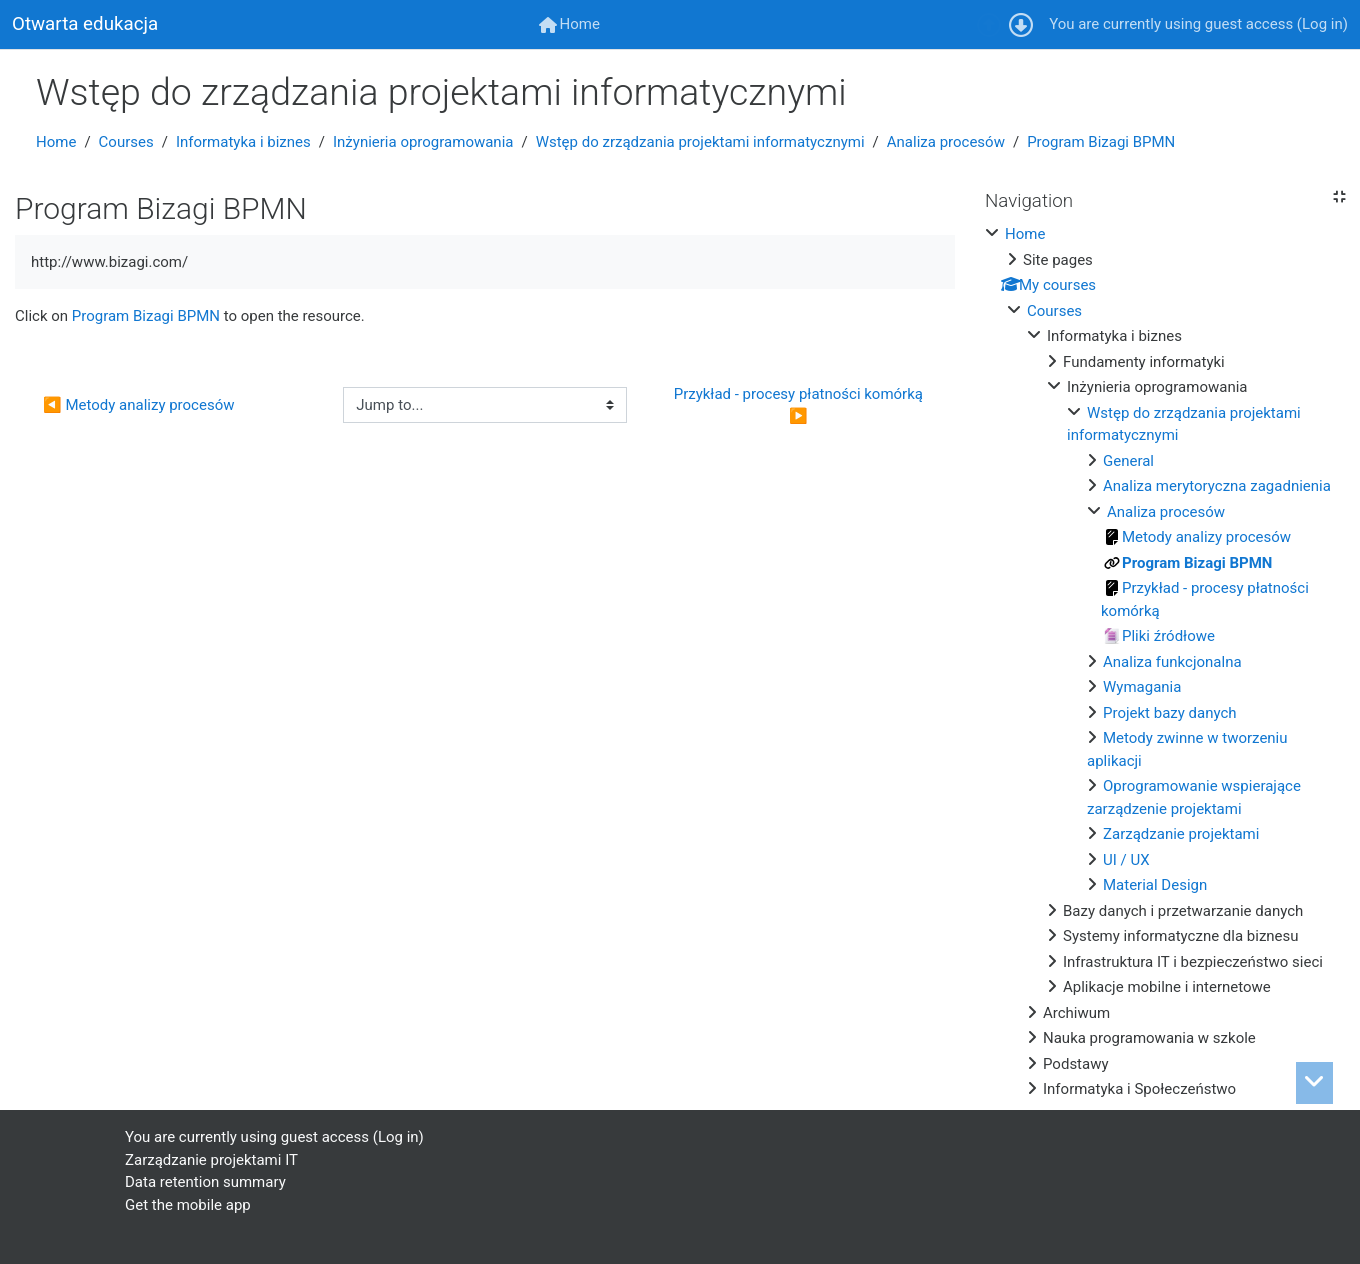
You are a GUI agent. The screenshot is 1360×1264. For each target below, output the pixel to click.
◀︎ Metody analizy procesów (138, 405)
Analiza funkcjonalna (1172, 662)
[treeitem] (1165, 662)
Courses (126, 142)
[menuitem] (569, 24)
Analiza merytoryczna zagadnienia (1217, 486)
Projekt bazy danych (1170, 713)
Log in (1322, 24)
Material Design (1155, 885)
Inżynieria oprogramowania (423, 142)
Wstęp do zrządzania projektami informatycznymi (700, 142)
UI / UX (1126, 860)
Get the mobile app (188, 1205)
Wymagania (1142, 687)
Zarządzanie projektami (1181, 834)
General (1128, 461)
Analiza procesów (946, 142)
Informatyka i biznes (243, 142)
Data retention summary (205, 1182)
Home (56, 142)
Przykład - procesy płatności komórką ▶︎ (800, 405)
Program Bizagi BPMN (1101, 142)
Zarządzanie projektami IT (211, 1160)
